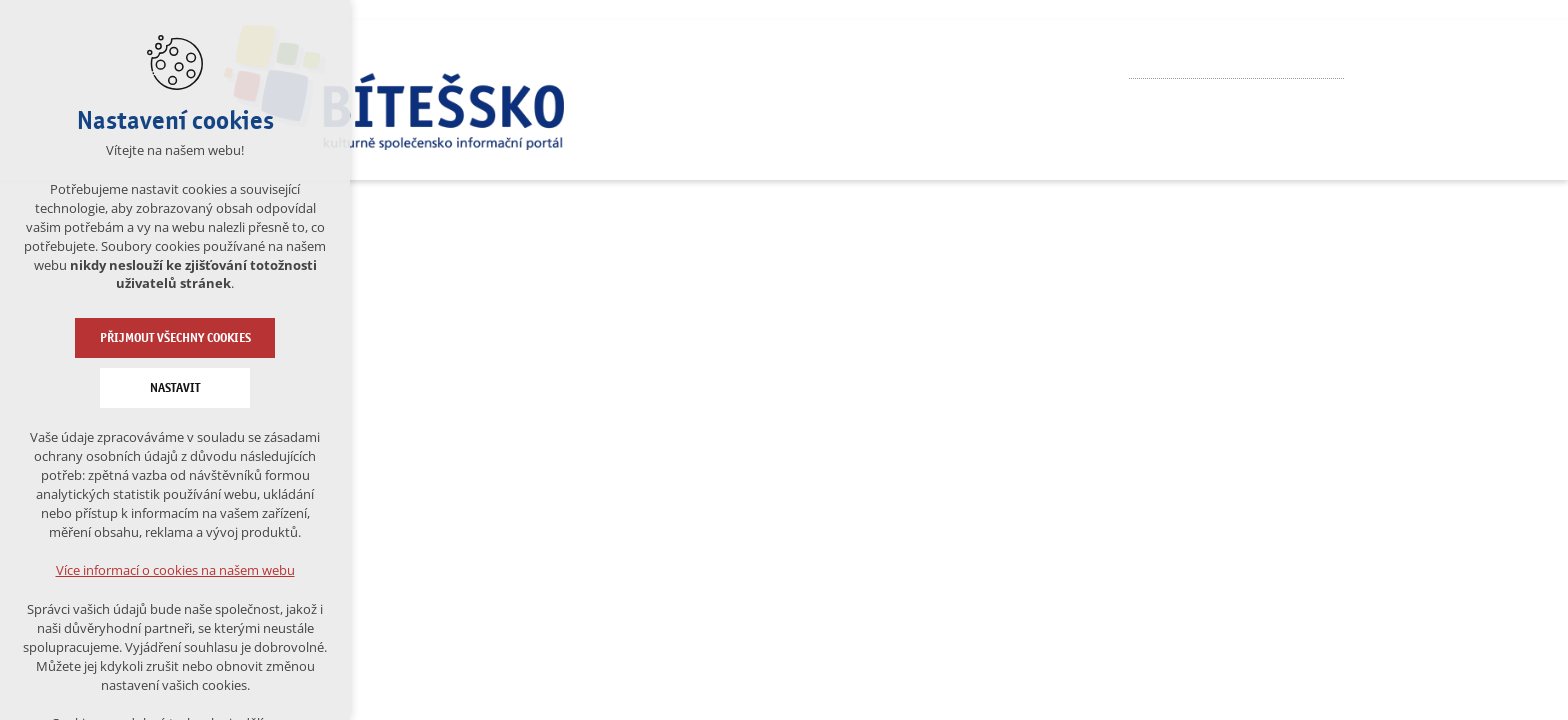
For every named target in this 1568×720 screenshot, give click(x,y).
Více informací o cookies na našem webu (175, 570)
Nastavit (175, 388)
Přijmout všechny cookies (175, 338)
